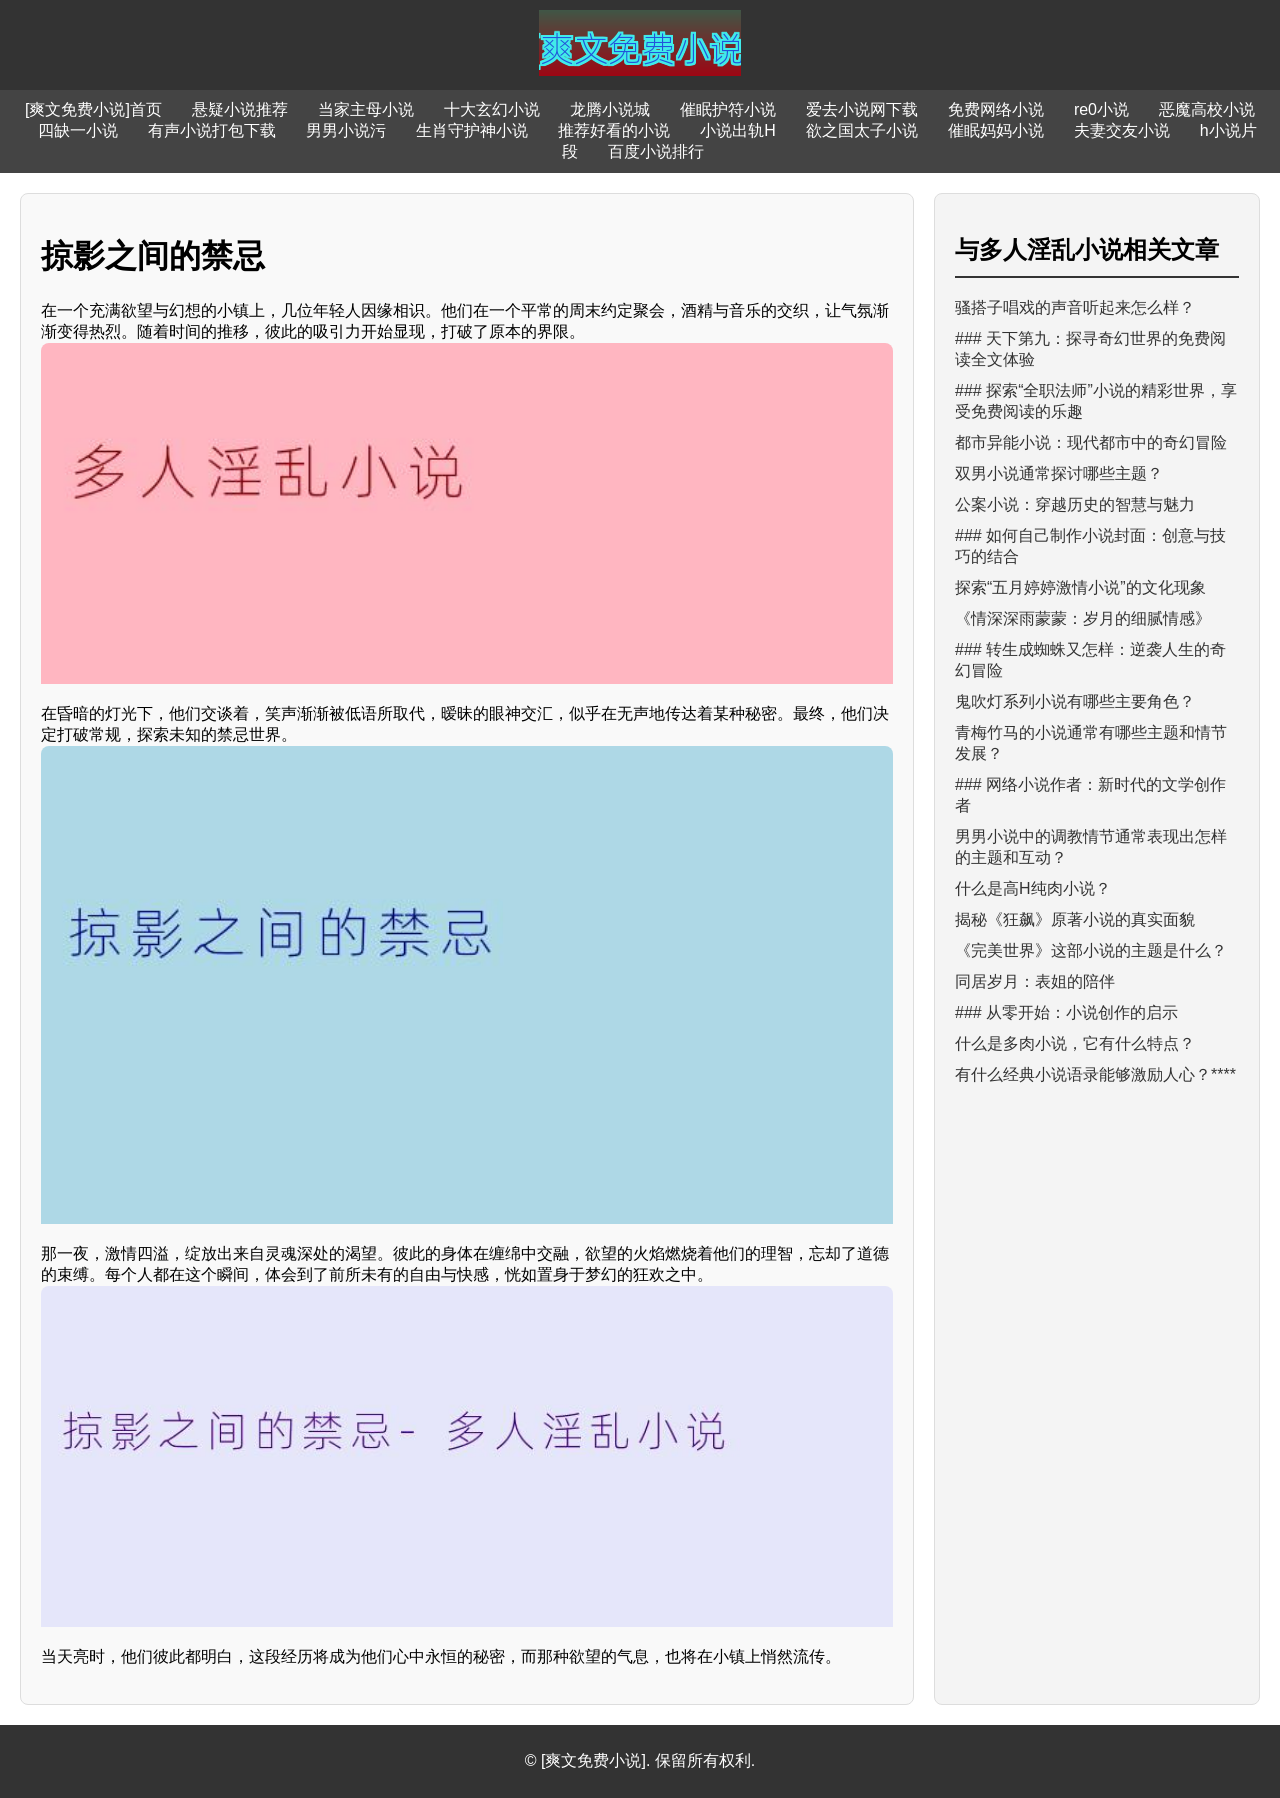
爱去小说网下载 (862, 109)
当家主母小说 (366, 109)
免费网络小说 (996, 109)
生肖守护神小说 (472, 130)
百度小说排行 (656, 151)
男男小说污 (346, 130)
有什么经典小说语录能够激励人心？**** (1095, 1074)
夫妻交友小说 (1122, 130)
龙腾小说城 (610, 109)
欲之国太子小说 (862, 130)
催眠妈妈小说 (996, 130)
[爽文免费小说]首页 (93, 109)
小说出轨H (738, 130)
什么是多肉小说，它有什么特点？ (1075, 1043)
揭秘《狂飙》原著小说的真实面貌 (1075, 919)
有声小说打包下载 (212, 130)
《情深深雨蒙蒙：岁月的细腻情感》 (1083, 618)
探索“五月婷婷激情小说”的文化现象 (1080, 587)
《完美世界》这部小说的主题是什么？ (1091, 950)
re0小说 (1101, 109)
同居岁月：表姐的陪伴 (1035, 981)
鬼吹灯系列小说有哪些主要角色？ (1075, 701)
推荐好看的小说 (614, 130)
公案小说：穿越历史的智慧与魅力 (1075, 504)
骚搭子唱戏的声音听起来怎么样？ (1075, 307)
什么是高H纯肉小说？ (1033, 888)
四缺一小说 (78, 130)
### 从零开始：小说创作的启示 (1066, 1012)
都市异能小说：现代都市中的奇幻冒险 (1091, 442)
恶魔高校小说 (1207, 109)
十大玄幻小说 (492, 109)
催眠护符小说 (728, 109)
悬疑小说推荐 (240, 109)
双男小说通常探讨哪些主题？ (1059, 473)
